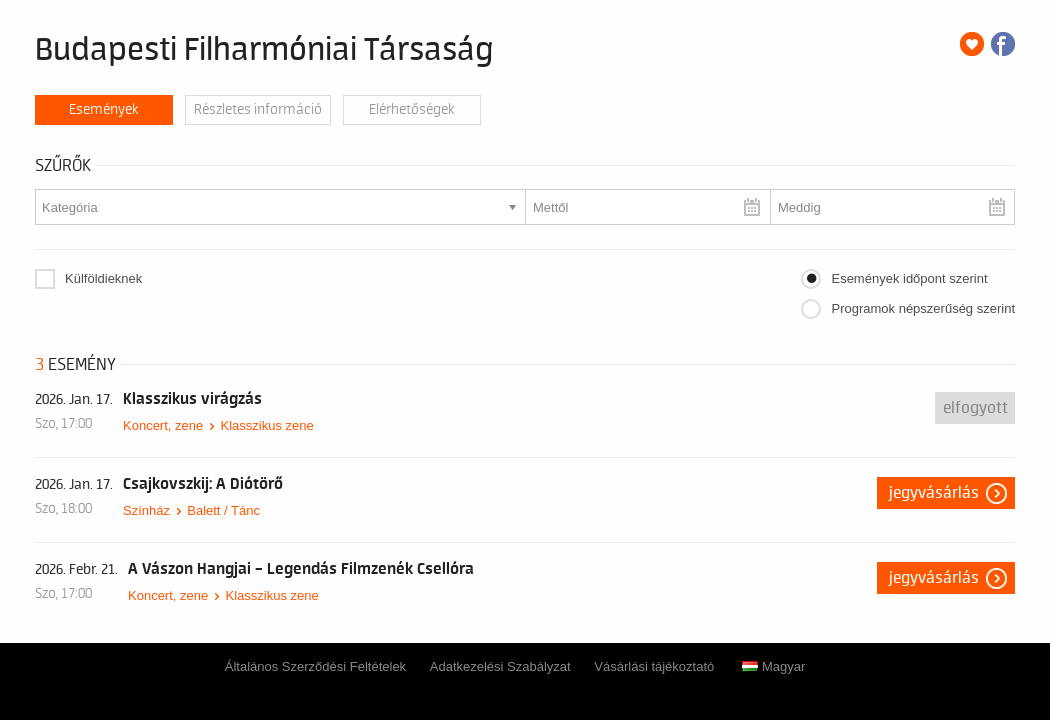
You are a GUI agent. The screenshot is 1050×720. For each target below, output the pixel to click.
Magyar (773, 666)
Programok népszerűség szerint (923, 308)
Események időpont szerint (909, 278)
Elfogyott (975, 408)
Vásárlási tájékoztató (654, 666)
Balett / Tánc (223, 510)
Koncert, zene (163, 425)
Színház (146, 510)
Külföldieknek (103, 278)
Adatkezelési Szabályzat (500, 666)
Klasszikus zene (266, 425)
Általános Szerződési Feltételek (315, 666)
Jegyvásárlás (934, 493)
